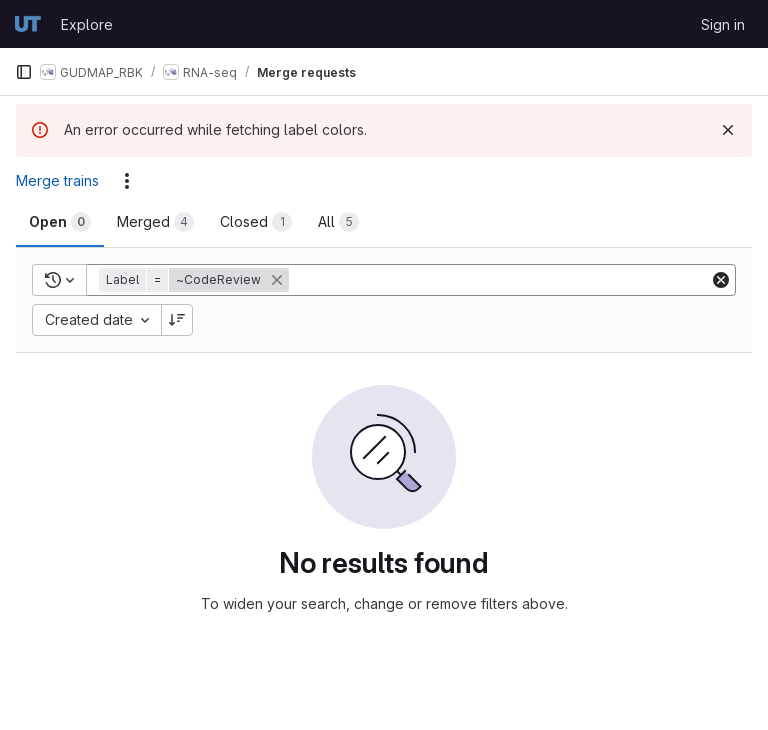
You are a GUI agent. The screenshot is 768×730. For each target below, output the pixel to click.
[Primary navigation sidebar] (24, 72)
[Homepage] (28, 24)
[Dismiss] (728, 130)
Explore (87, 24)
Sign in (723, 24)
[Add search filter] (501, 280)
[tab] (60, 222)
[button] (196, 280)
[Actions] (127, 181)
